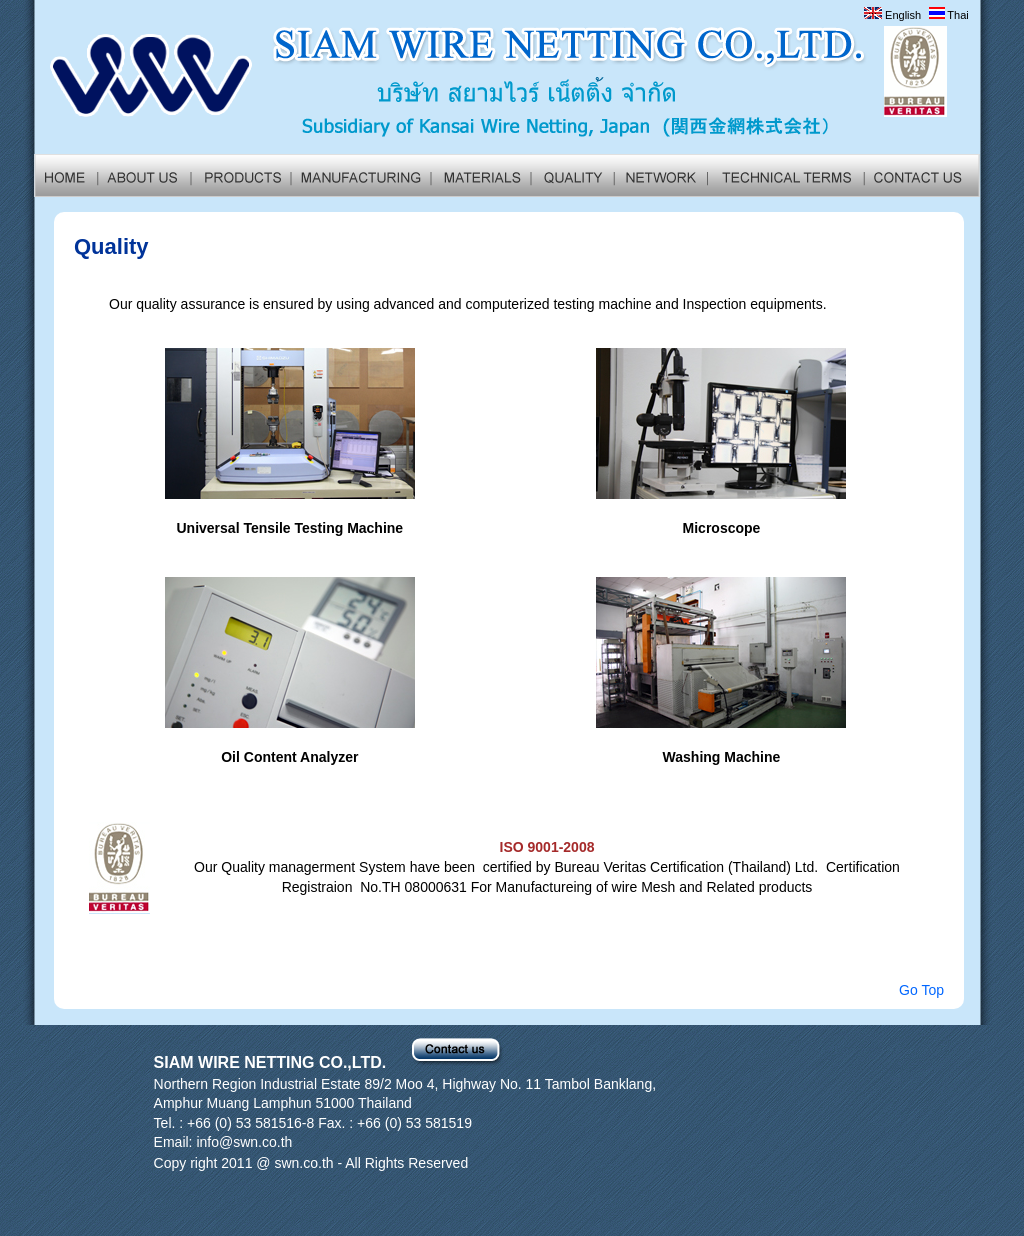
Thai (949, 15)
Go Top (921, 990)
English (892, 15)
